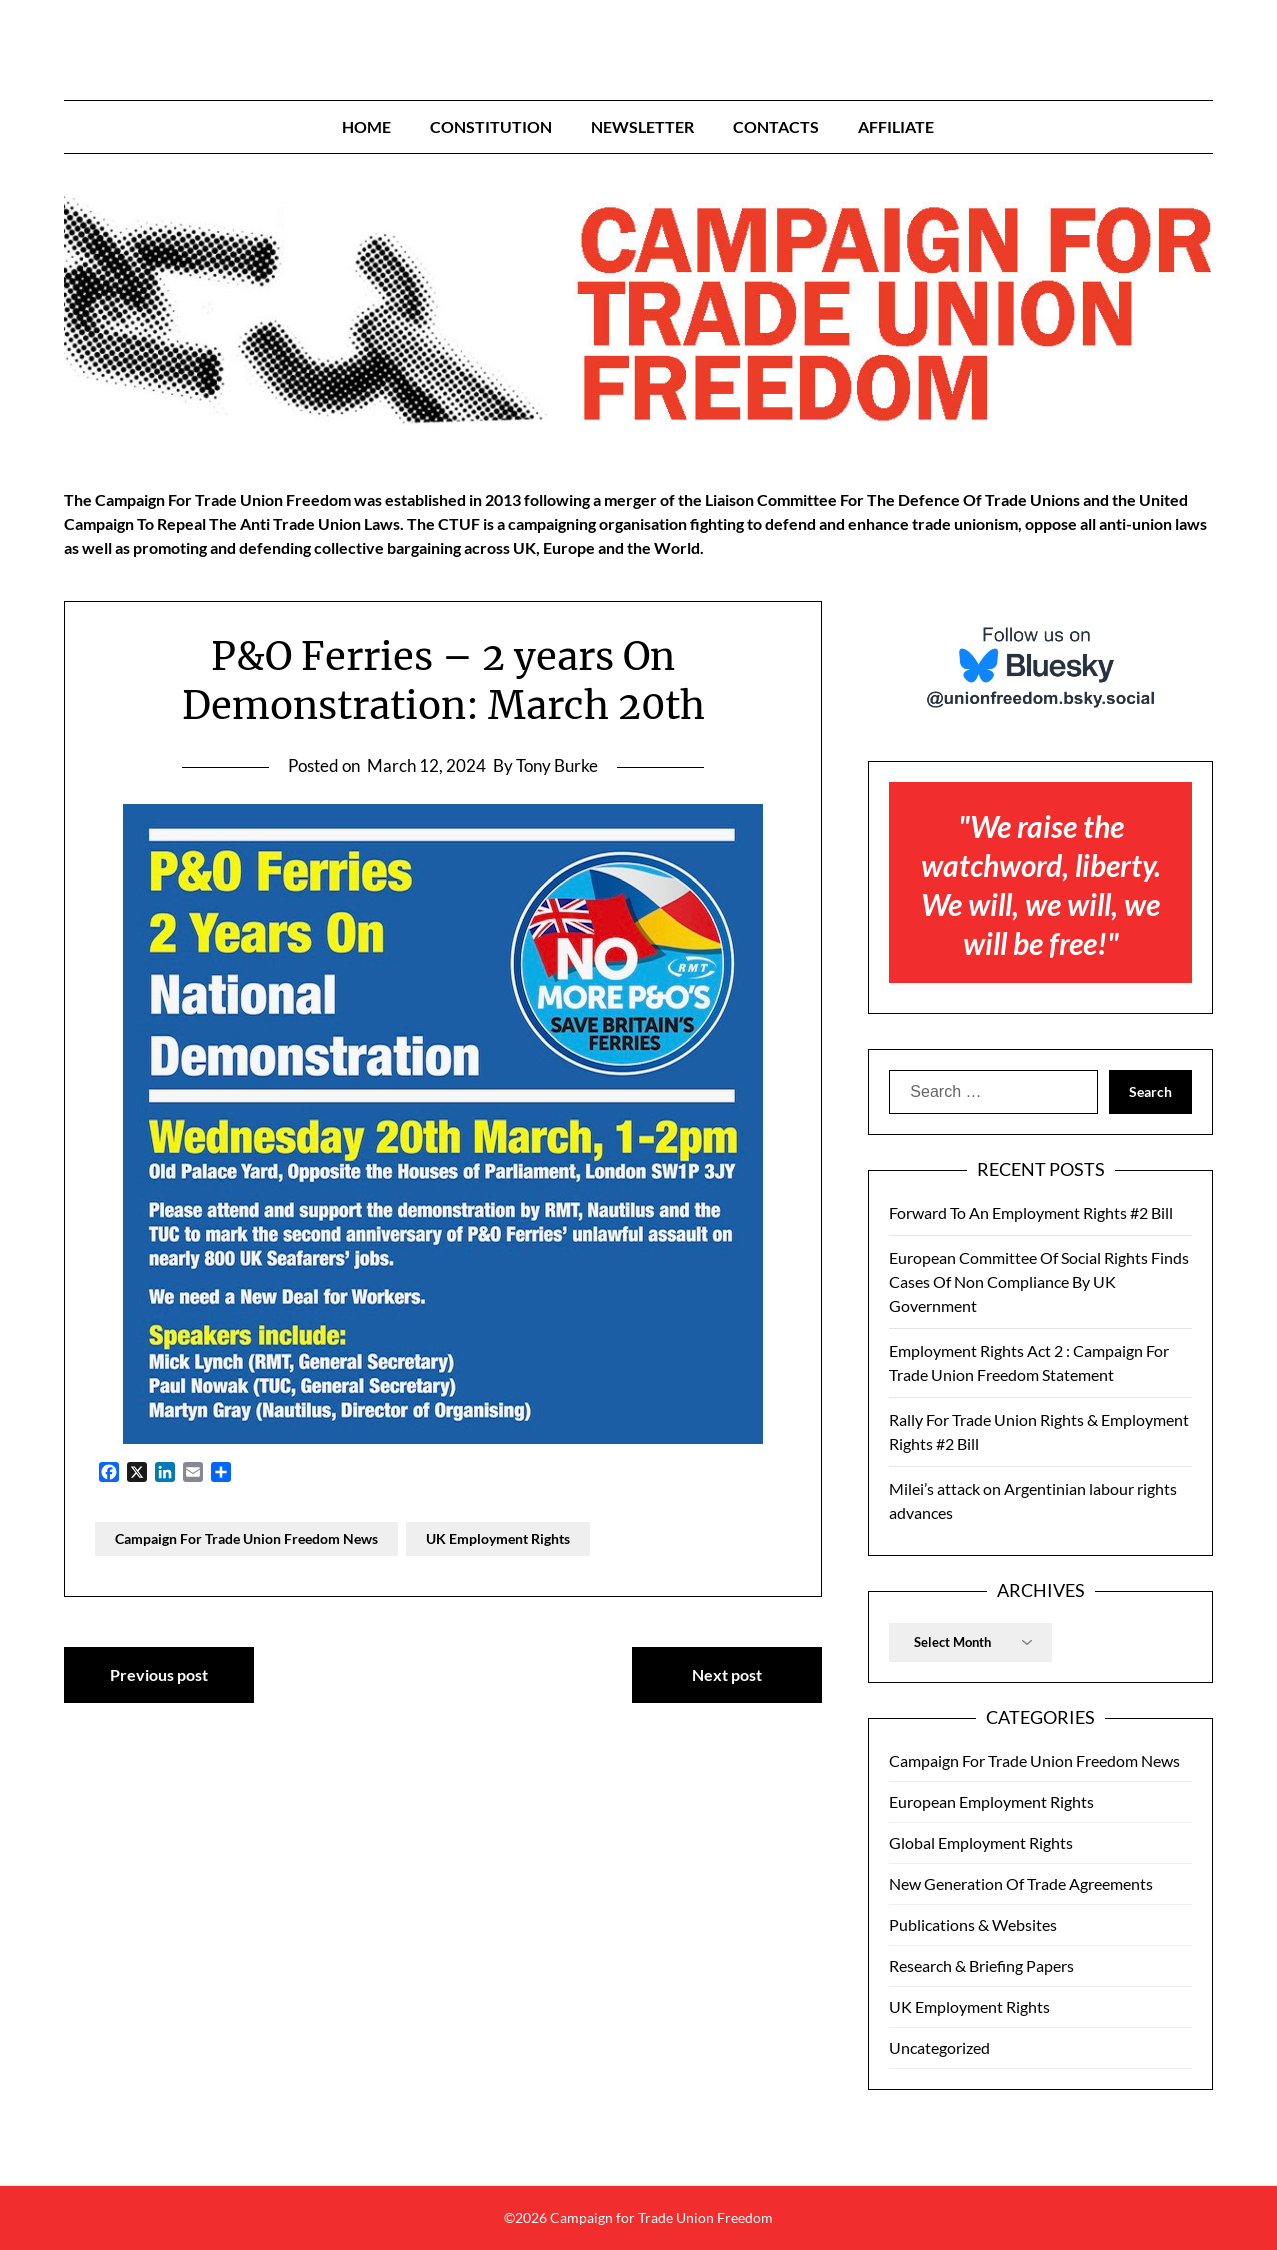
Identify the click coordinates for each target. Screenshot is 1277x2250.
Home (366, 126)
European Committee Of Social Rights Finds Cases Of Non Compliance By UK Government (1039, 1281)
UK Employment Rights (498, 1538)
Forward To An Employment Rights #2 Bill (1031, 1212)
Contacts (776, 126)
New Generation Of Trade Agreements (1021, 1883)
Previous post (159, 1674)
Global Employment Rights (981, 1842)
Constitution (491, 126)
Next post (727, 1674)
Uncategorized (939, 2047)
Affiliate (896, 126)
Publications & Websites (973, 1924)
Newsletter (642, 126)
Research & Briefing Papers (981, 1965)
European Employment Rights (991, 1801)
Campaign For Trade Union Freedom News (246, 1538)
